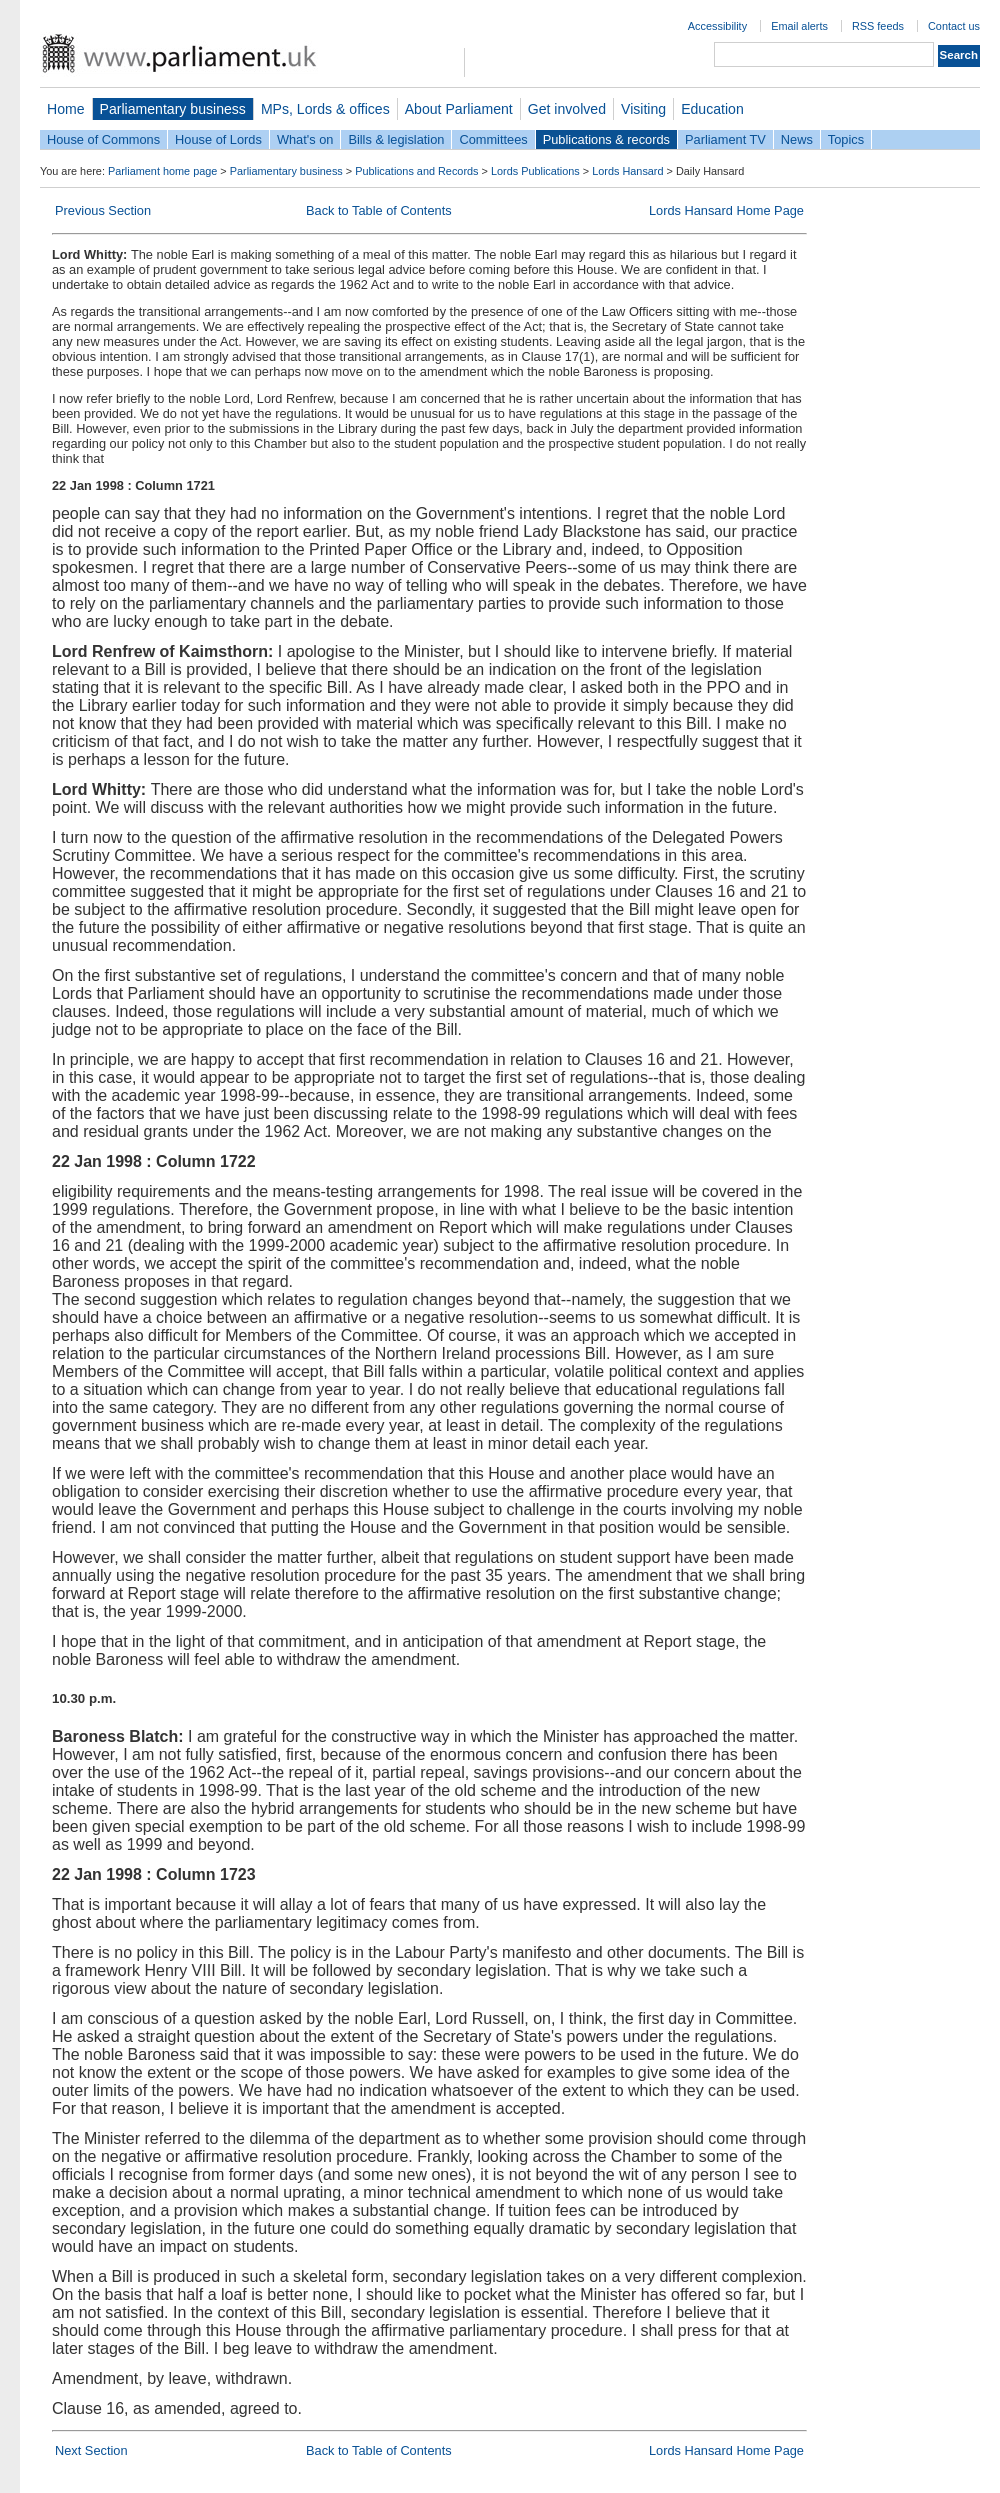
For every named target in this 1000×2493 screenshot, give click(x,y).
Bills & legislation (396, 139)
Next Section (91, 2450)
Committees (493, 139)
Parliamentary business (173, 109)
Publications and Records (416, 171)
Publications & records (606, 139)
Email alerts (799, 26)
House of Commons (103, 139)
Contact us (954, 26)
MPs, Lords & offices (325, 109)
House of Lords (218, 139)
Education (712, 109)
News (797, 139)
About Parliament (459, 109)
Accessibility (717, 26)
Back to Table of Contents (379, 210)
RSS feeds (878, 26)
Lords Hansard (627, 171)
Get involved (567, 109)
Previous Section (103, 210)
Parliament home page (162, 171)
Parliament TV (725, 139)
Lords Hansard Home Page (726, 210)
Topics (846, 139)
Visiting (643, 109)
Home (66, 109)
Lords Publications (535, 171)
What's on (305, 139)
